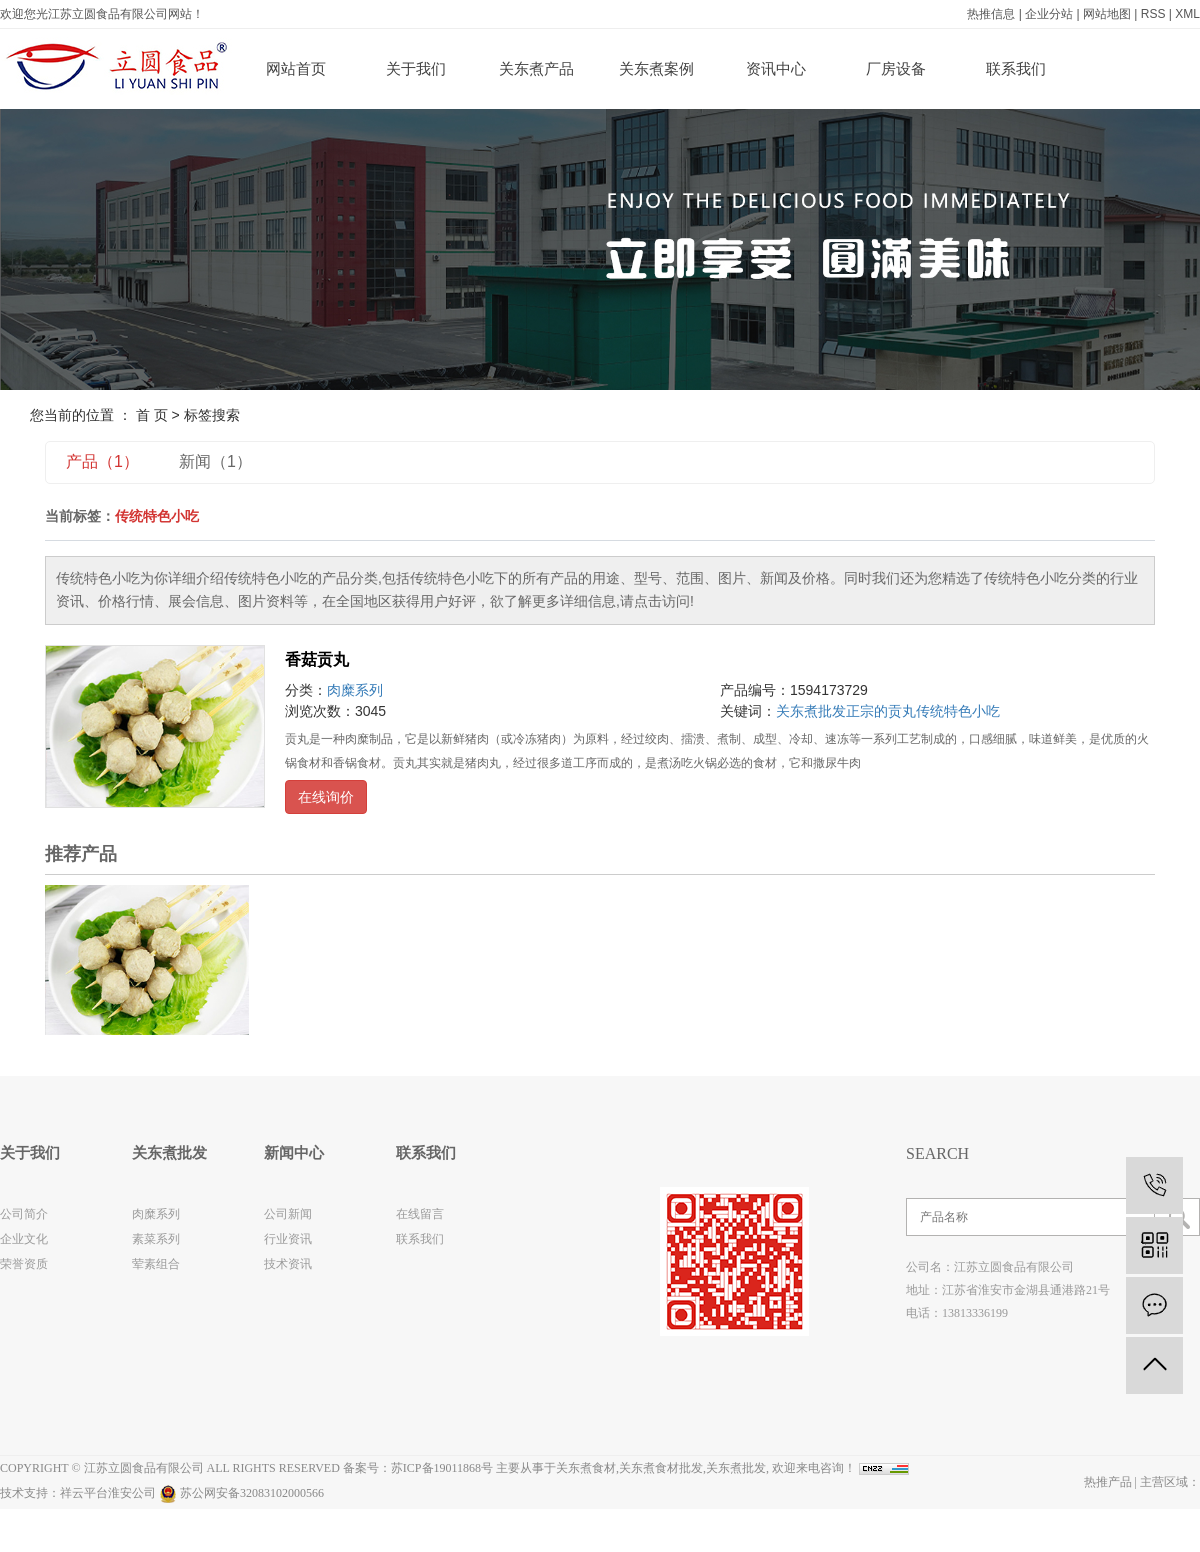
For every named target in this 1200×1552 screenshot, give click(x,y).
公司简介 (24, 1214)
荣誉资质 (24, 1264)
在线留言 (420, 1214)
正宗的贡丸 (881, 711)
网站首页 (296, 68)
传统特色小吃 (958, 711)
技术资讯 (288, 1264)
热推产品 (1108, 1482)
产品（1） (102, 461)
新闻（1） (215, 461)
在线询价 (326, 797)
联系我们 (1016, 68)
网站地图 (1107, 14)
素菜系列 (156, 1239)
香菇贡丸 (317, 659)
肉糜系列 (355, 690)
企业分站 (1049, 14)
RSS (1153, 14)
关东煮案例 (656, 68)
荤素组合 (156, 1264)
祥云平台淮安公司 (108, 1493)
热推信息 (991, 14)
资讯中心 (776, 68)
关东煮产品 (536, 68)
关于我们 (416, 68)
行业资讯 (288, 1239)
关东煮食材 (586, 1468)
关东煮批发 (811, 711)
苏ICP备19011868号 (442, 1468)
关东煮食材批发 (661, 1468)
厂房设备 (896, 68)
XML (1187, 14)
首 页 (152, 415)
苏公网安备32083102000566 (241, 1493)
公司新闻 (288, 1214)
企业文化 (24, 1239)
